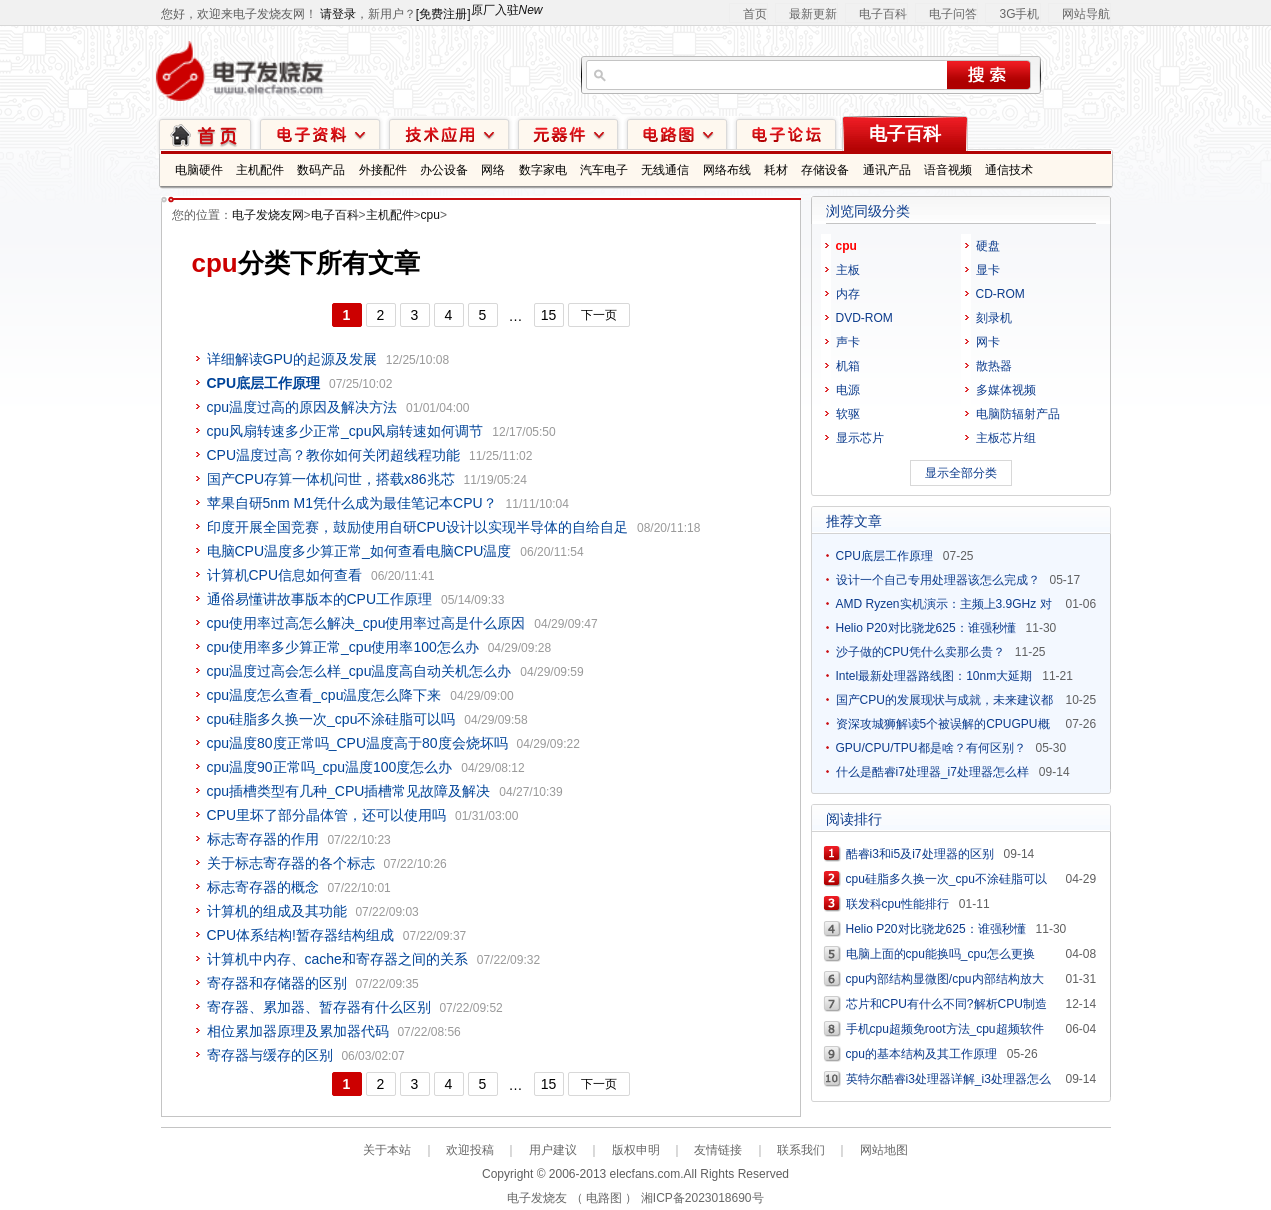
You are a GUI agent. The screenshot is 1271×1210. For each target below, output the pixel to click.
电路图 (677, 133)
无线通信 (665, 170)
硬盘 (988, 246)
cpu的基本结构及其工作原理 (921, 1054)
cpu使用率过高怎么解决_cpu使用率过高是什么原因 (366, 623)
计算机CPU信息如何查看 (285, 575)
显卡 (988, 270)
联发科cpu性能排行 (897, 904)
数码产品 (321, 170)
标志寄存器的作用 (263, 839)
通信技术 (1009, 170)
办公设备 (444, 170)
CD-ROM (1000, 294)
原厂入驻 (507, 10)
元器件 (568, 133)
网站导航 (1086, 14)
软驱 (848, 414)
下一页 (599, 315)
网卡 (988, 342)
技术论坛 (786, 133)
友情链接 (718, 1150)
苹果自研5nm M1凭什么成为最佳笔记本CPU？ (352, 503)
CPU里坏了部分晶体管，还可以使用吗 (327, 815)
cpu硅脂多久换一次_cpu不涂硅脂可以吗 (331, 719)
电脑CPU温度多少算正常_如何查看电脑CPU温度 (359, 551)
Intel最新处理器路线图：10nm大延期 (934, 676)
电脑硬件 (199, 170)
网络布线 (727, 170)
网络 (493, 170)
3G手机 (1019, 14)
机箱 (848, 366)
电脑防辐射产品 (1018, 414)
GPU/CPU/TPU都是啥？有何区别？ (931, 748)
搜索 (988, 75)
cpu (430, 215)
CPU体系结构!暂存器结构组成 (300, 935)
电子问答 (953, 14)
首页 (755, 14)
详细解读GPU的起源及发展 (292, 359)
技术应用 (449, 133)
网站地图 (884, 1150)
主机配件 (260, 170)
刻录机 (994, 318)
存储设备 (825, 170)
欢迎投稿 (470, 1150)
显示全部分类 (961, 473)
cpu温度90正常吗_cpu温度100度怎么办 (330, 767)
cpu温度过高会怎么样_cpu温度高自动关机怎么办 (359, 671)
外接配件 (383, 170)
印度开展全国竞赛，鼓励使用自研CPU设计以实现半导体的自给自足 (418, 527)
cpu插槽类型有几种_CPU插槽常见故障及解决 (349, 791)
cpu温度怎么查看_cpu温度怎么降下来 (324, 695)
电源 (848, 390)
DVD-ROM (864, 318)
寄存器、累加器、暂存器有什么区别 (319, 1007)
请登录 (338, 14)
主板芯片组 (1006, 438)
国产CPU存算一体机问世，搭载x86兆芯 (331, 479)
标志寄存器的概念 (263, 887)
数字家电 (543, 170)
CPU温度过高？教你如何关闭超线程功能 (334, 455)
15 (549, 315)
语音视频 (948, 170)
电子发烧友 (537, 1198)
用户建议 (553, 1150)
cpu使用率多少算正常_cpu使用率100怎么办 (343, 647)
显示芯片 (860, 438)
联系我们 (801, 1150)
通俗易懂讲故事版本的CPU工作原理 (320, 599)
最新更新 (813, 14)
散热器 (994, 366)
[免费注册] (443, 14)
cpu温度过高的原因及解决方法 (302, 407)
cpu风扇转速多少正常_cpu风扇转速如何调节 (345, 431)
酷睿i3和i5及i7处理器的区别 (920, 854)
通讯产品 (887, 170)
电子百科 (883, 14)
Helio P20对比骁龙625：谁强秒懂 (926, 628)
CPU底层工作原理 (884, 556)
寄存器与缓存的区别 (270, 1055)
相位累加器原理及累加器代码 (298, 1031)
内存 (848, 294)
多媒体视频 (1006, 390)
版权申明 (636, 1150)
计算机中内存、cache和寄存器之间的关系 (337, 959)
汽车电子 (604, 170)
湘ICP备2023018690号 (702, 1198)
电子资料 (320, 133)
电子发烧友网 (268, 215)
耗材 (776, 170)
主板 (848, 270)
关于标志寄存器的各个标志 (291, 863)
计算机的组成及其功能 (277, 911)
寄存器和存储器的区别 (277, 983)
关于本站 (387, 1150)
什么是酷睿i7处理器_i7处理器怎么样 (932, 772)
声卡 (848, 342)
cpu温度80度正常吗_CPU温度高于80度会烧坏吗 (357, 743)
